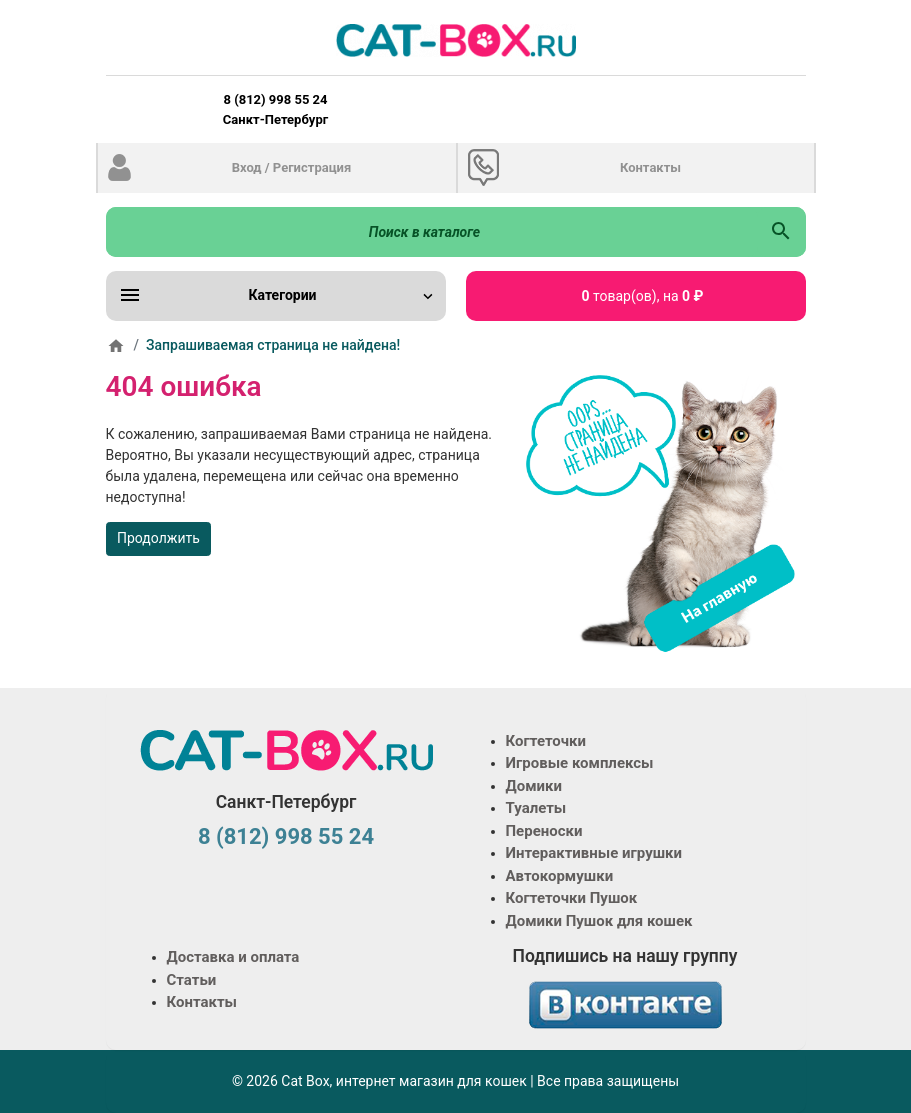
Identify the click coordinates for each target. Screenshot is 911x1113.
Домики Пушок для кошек (599, 921)
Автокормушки (560, 876)
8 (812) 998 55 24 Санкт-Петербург (275, 109)
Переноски (544, 831)
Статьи (192, 980)
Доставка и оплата (233, 957)
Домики (534, 786)
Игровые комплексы (580, 763)
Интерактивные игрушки (594, 853)
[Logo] (456, 40)
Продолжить (158, 538)
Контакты (650, 167)
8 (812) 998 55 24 (286, 836)
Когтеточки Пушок (572, 898)
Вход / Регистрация (291, 167)
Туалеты (536, 808)
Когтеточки (546, 741)
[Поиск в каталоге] (432, 232)
